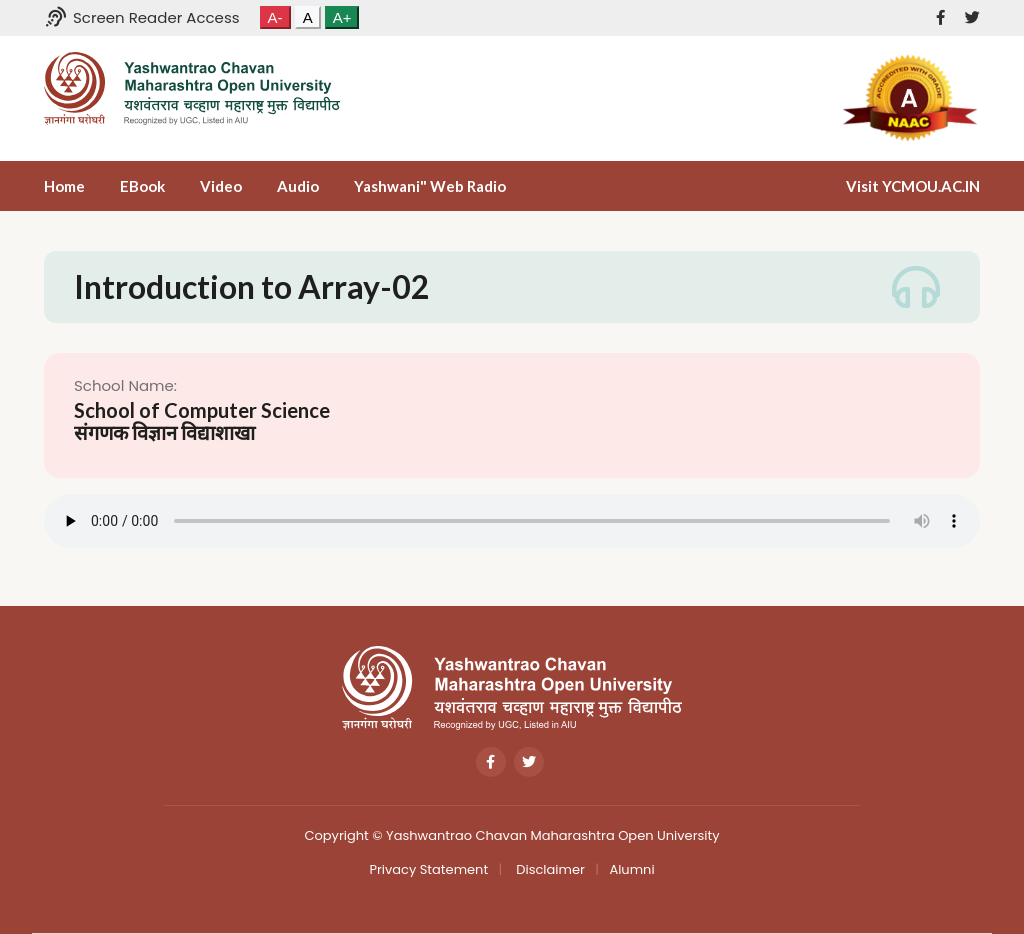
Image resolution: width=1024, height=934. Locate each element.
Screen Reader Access (142, 17)
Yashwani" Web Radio (430, 186)
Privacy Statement (428, 869)
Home (64, 186)
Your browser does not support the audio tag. (512, 521)
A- (275, 17)
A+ (342, 17)
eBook (142, 186)
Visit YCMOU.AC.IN (913, 186)
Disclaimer (549, 869)
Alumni (631, 869)
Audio (298, 186)
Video (221, 186)
